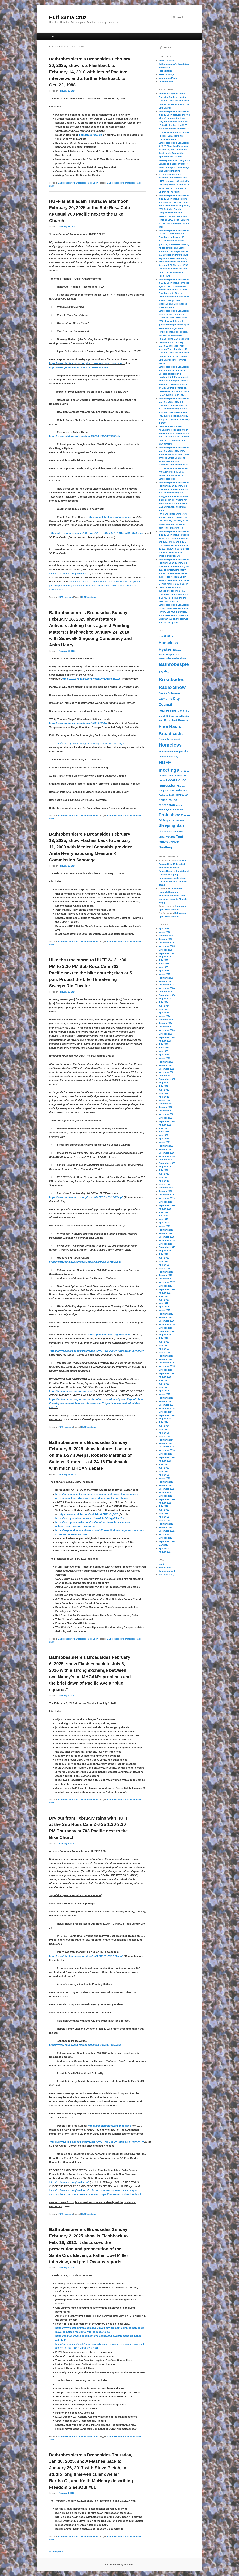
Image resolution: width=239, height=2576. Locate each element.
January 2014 (165, 1443)
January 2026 (165, 939)
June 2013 (164, 1468)
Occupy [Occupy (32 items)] (174, 795)
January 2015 (165, 1401)
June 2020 (164, 1174)
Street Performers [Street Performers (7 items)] (175, 831)
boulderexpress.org (90, 134)
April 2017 (164, 1306)
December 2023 (166, 1026)
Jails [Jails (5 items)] (182, 771)
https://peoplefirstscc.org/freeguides (109, 517)
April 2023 (164, 1054)
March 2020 (164, 1184)
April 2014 (164, 1433)
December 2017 (166, 1278)
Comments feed (167, 1571)
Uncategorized (166, 81)
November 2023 (167, 1030)
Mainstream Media (168, 78)
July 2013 (163, 1464)
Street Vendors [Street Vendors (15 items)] (167, 837)
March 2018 (164, 1268)
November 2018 (167, 1240)
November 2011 (167, 1534)
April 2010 (164, 1548)
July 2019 (163, 1212)
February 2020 (166, 1188)
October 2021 (165, 1118)
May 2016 (163, 1345)
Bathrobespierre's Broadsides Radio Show (78, 183)
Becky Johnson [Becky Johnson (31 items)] (169, 693)
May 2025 (163, 967)
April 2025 (164, 970)
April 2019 (164, 1222)
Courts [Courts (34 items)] (163, 715)
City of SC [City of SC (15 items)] (183, 710)
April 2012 (164, 1517)
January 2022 (165, 1107)
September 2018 (167, 1247)
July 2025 (163, 960)
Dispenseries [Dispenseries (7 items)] (175, 716)
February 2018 (166, 1272)
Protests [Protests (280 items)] (167, 814)
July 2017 (163, 1296)
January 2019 (165, 1233)
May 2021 (163, 1135)
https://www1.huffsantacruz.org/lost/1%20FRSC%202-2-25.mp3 (86, 1197)
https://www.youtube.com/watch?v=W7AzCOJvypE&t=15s (89, 1518)
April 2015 (164, 1390)
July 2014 (163, 1422)
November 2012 (167, 1492)
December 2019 (166, 1194)
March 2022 (164, 1100)
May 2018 (163, 1261)
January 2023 (165, 1065)
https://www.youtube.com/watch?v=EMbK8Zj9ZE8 (78, 367)
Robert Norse (165, 871)
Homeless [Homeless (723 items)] (170, 745)
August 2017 (165, 1293)
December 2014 (166, 1405)
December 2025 (166, 942)
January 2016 (165, 1359)
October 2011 (165, 1538)
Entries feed (165, 1567)
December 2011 (166, 1531)
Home (53, 36)
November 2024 (167, 988)
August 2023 (165, 1041)
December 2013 (166, 1447)
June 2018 (164, 1258)
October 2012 (165, 1496)
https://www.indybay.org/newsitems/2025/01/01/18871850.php (85, 436)
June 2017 (164, 1300)
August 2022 (165, 1082)
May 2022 (163, 1093)
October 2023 (165, 1034)
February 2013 (166, 1482)
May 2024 (163, 1009)
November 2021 (167, 1114)
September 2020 (167, 1163)
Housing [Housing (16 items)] (174, 756)
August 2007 (165, 1552)
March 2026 (164, 932)
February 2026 (166, 935)
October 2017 (165, 1286)
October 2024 (165, 991)
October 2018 (165, 1244)
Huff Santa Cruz (67, 17)
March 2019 (164, 1226)
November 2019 (167, 1198)
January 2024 (165, 1023)
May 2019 (163, 1219)
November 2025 (167, 946)
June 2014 (164, 1426)
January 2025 (165, 981)
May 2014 (163, 1429)
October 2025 (165, 950)
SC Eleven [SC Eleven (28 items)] (183, 815)
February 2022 (166, 1103)
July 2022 (163, 1086)
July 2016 (163, 1338)
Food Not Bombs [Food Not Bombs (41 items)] (176, 720)
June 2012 (164, 1510)
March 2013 (164, 1478)
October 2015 (165, 1370)
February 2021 (166, 1146)
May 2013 (163, 1471)
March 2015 (164, 1394)
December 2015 (166, 1362)
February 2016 (166, 1356)
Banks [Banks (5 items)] (178, 650)
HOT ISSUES (165, 71)
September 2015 (167, 1373)
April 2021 (164, 1138)
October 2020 (165, 1159)
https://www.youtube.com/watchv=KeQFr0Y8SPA (78, 723)
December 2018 (166, 1237)
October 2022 (165, 1075)
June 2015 (164, 1384)
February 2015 (166, 1398)
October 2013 (165, 1454)
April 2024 (164, 1013)
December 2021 (166, 1110)
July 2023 (163, 1044)
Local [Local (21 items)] (162, 780)
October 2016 (165, 1328)
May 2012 (163, 1513)
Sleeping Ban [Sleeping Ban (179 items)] (171, 825)
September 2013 (167, 1457)
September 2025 (167, 953)
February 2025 (166, 978)
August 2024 (165, 998)
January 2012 (165, 1527)
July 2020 (163, 1170)
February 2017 (166, 1314)
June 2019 (164, 1216)
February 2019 (166, 1230)
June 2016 (164, 1342)
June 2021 (164, 1131)
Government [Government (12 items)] (173, 739)
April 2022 (164, 1097)
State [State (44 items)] (162, 831)
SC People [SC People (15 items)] (164, 820)
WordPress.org (166, 1574)
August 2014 (165, 1419)
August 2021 (165, 1125)
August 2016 (165, 1334)
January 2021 (165, 1149)
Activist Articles (167, 60)
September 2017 (167, 1289)
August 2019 (165, 1209)
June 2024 (164, 1006)
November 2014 (167, 1408)
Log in (162, 1564)
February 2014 (166, 1440)
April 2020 (164, 1181)
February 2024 (166, 1019)
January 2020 (165, 1191)
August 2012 (165, 1503)
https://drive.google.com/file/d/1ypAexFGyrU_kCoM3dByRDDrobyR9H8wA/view (97, 533)
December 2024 (166, 985)
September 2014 (167, 1415)
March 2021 (164, 1142)
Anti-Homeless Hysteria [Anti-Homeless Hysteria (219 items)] (168, 643)
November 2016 (167, 1324)
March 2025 (164, 974)
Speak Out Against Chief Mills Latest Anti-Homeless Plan (172, 864)
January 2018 (165, 1275)
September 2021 (167, 1121)
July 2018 (163, 1254)
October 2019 (165, 1202)
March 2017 (164, 1310)
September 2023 (167, 1037)
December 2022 (166, 1069)
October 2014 (165, 1412)
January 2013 (165, 1485)
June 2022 (164, 1090)
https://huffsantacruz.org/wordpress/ (69, 573)
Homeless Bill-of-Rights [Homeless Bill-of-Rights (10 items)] (171, 751)
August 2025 (165, 956)
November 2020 (167, 1156)
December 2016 (166, 1321)
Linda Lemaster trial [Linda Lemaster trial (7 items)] (177, 775)
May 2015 (163, 1387)
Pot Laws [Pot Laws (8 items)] (179, 809)
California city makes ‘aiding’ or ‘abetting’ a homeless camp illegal (90, 743)
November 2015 (167, 1366)
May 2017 (163, 1303)
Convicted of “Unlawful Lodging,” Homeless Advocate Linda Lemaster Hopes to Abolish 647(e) (174, 878)
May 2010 (163, 1545)
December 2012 (166, 1489)
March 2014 (164, 1436)
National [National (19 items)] (175, 790)
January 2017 (165, 1317)
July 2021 (163, 1128)
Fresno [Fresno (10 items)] (162, 739)
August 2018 (165, 1250)
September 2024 (167, 995)
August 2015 (165, 1377)
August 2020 (165, 1166)
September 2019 (167, 1205)
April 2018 (164, 1265)
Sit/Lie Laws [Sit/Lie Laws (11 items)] (177, 820)
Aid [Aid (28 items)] (161, 636)
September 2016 (167, 1331)
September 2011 (167, 1541)
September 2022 (167, 1079)
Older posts (56, 2551)
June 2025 (164, 963)
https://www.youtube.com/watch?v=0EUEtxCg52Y (88, 1514)
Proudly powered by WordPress (119, 2564)
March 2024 (164, 1016)
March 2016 (164, 1352)
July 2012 (163, 1506)
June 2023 (164, 1047)
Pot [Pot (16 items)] (172, 809)
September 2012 (167, 1499)
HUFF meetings (65, 597)
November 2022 (167, 1072)
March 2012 (164, 1520)
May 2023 (163, 1051)
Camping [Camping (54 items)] (165, 698)
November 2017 (167, 1282)
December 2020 (166, 1153)
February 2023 (166, 1062)
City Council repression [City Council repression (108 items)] (169, 704)
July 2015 (163, 1380)
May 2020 (163, 1177)
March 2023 (164, 1058)
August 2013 (165, 1461)
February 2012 (166, 1524)
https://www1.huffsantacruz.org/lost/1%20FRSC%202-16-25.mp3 (87, 363)
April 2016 (164, 1349)
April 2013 (164, 1475)
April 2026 (164, 928)
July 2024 (163, 1002)
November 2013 (167, 1450)
